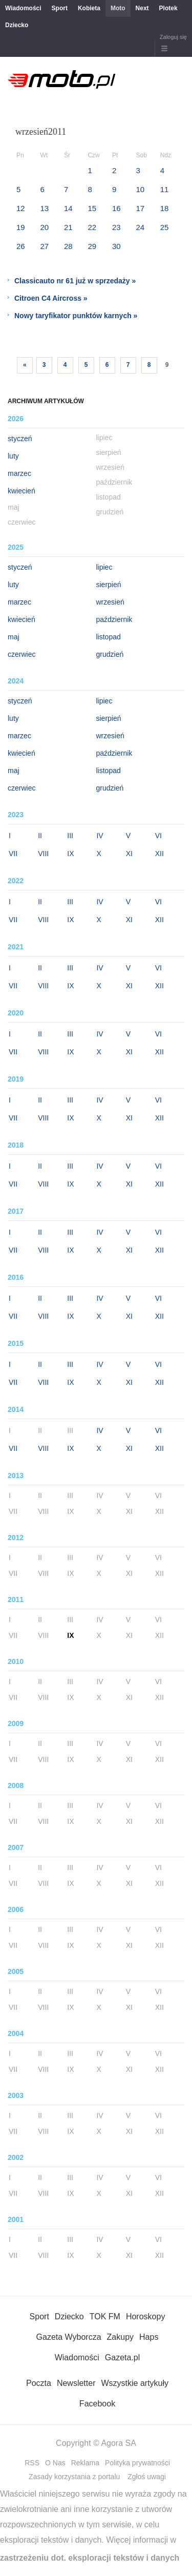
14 (68, 208)
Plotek (168, 8)
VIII (43, 853)
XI (129, 853)
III (70, 836)
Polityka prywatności (137, 2463)
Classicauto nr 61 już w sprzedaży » (75, 281)
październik (114, 619)
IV (99, 836)
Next (142, 8)
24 (140, 227)
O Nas (55, 2463)
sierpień (108, 584)
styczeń (20, 438)
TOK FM (105, 2316)
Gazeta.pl (122, 2357)
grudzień (110, 654)
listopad (108, 637)
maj (13, 637)
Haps (148, 2337)
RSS (32, 2463)
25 (164, 227)
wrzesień (110, 602)
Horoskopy (145, 2316)
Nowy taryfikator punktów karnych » (75, 315)
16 (116, 208)
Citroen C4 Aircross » (51, 298)
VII (13, 853)
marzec (19, 473)
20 (44, 227)
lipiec (104, 567)
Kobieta (89, 8)
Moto (118, 8)
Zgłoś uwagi (146, 2477)
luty (13, 456)
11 (164, 189)
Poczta (38, 2383)
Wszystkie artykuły (134, 2383)
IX (70, 853)
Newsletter (76, 2383)
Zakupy (120, 2337)
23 (116, 227)
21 (68, 227)
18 (164, 208)
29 (92, 246)
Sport (60, 8)
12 (20, 208)
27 (44, 246)
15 (92, 208)
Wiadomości (23, 8)
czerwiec (21, 654)
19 (20, 227)
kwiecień (21, 491)
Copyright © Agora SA (96, 2443)
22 (92, 227)
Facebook (97, 2403)
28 (68, 246)
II (40, 836)
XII (159, 853)
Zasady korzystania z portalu (74, 2477)
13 (44, 208)
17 (140, 208)
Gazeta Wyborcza (68, 2337)
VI (158, 836)
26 (20, 246)
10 (140, 189)
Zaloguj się (173, 37)
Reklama (85, 2463)
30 (116, 246)
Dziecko (16, 25)
